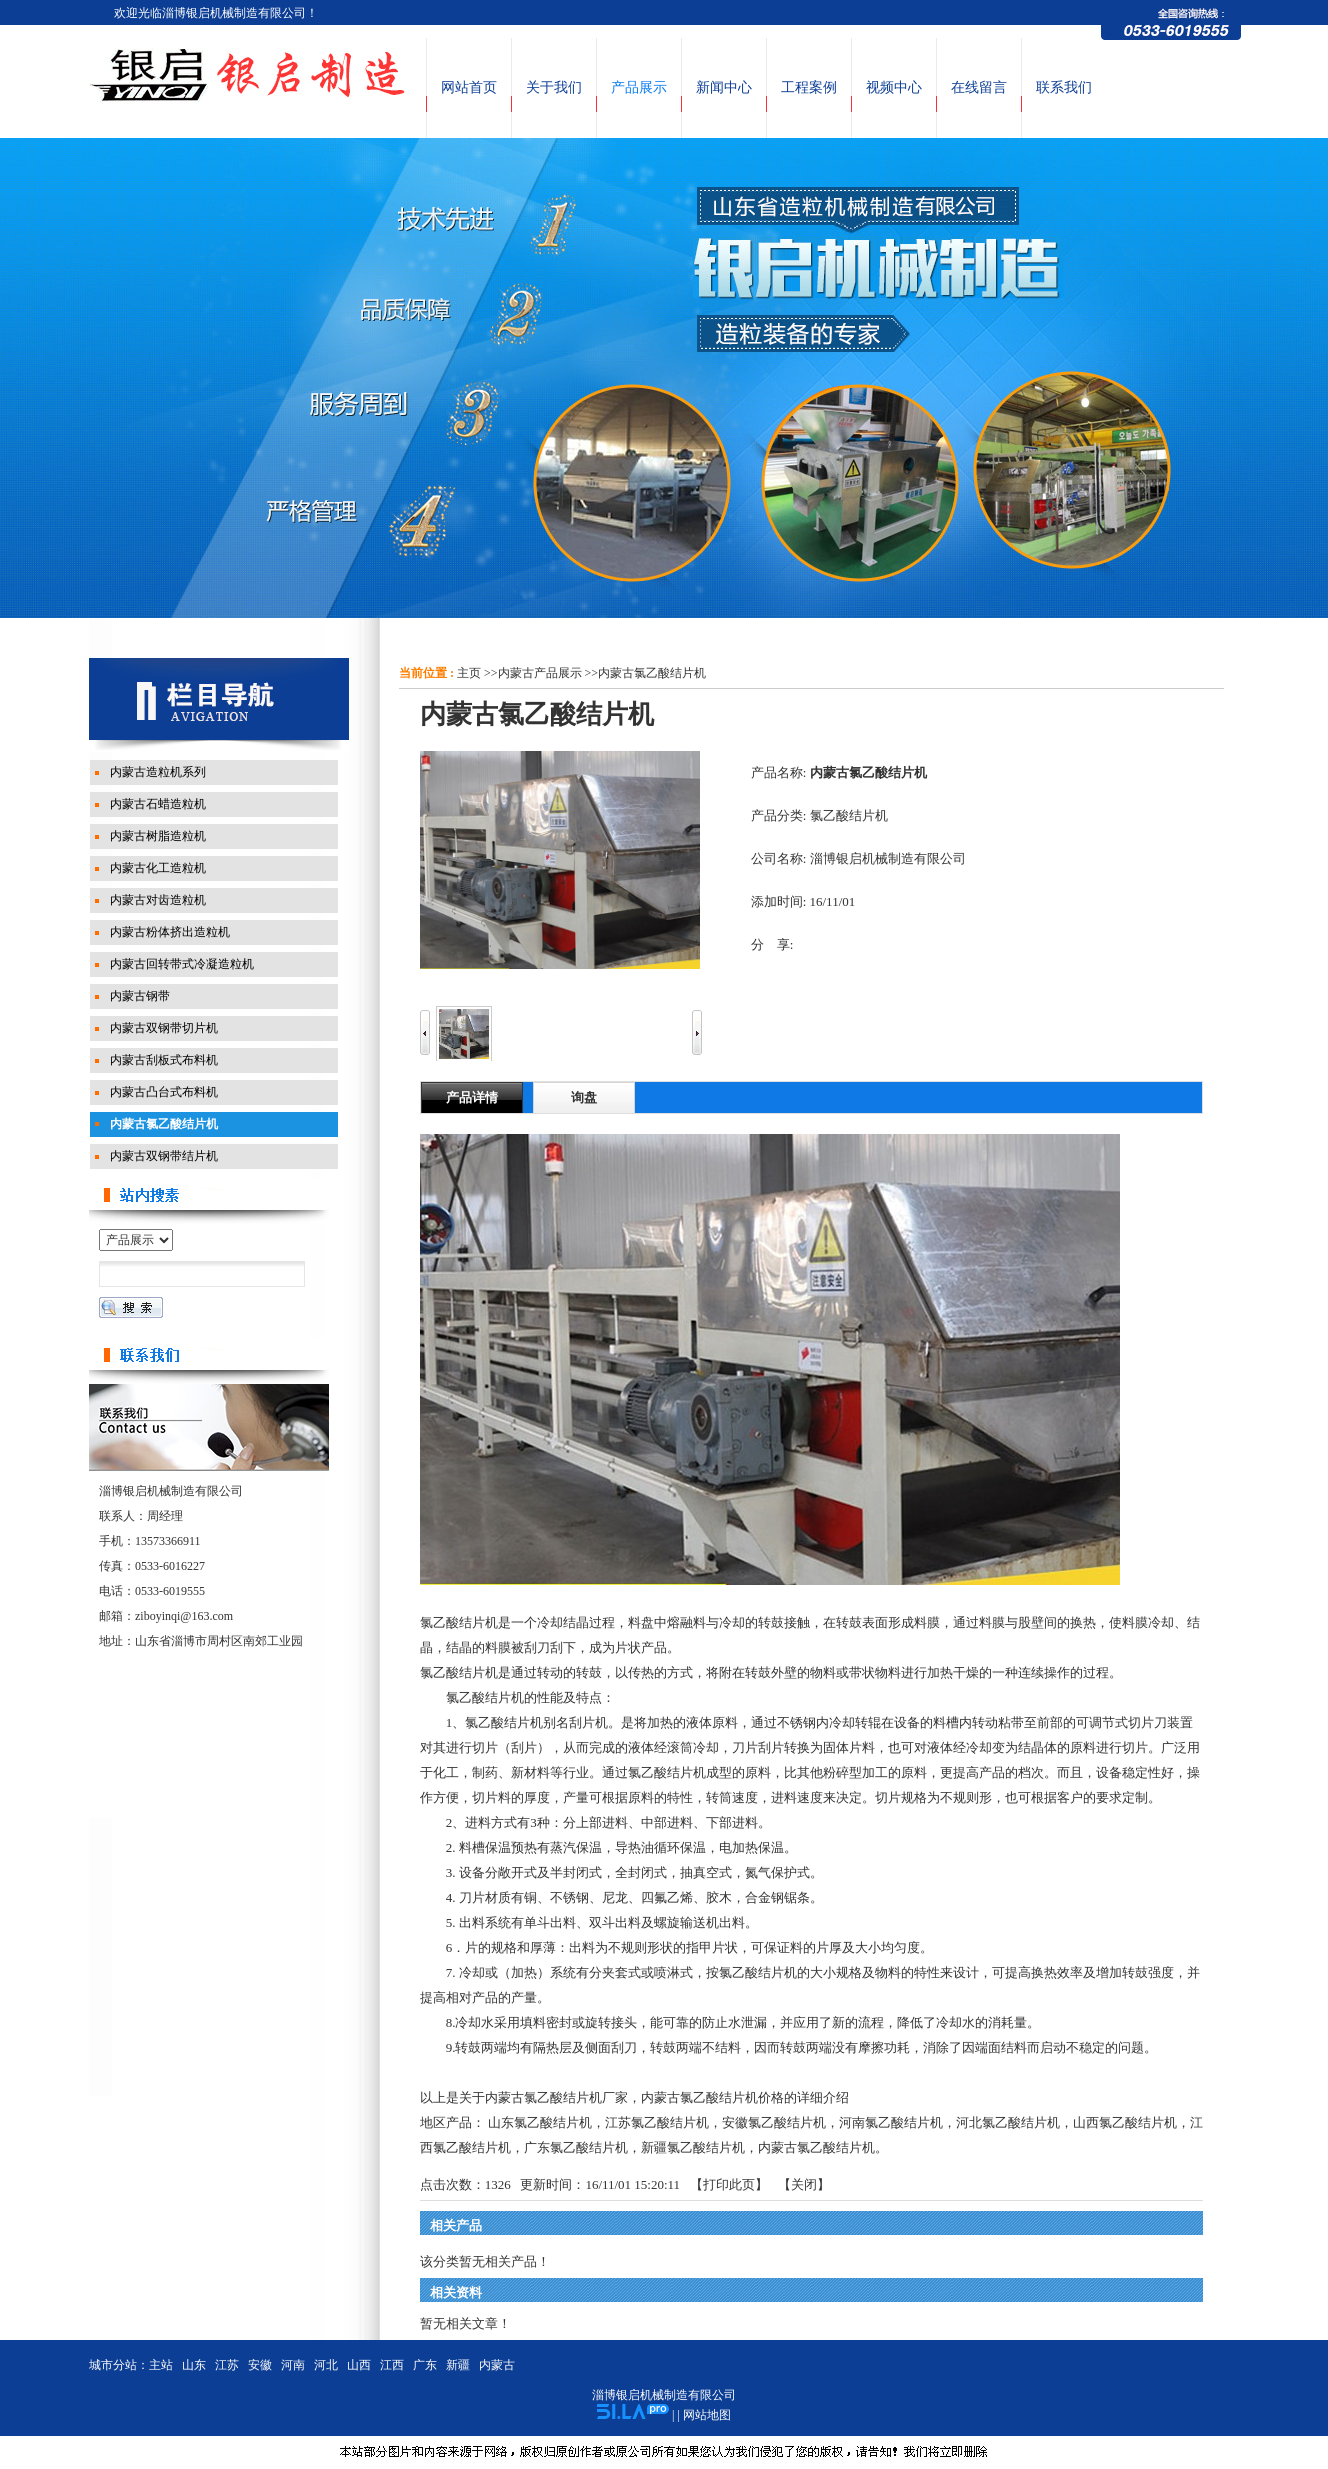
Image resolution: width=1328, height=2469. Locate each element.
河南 (293, 2365)
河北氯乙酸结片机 (1008, 2122)
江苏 (227, 2365)
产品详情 (472, 1097)
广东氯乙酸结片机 (576, 2147)
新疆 (458, 2365)
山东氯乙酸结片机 (540, 2122)
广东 (425, 2365)
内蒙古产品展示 (540, 673)
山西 (359, 2365)
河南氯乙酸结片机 (891, 2122)
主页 (469, 673)
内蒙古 (497, 2365)
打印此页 (729, 2184)
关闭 (804, 2184)
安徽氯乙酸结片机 (774, 2122)
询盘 (584, 1097)
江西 (392, 2365)
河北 (326, 2365)
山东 (194, 2365)
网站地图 (707, 2415)
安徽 (260, 2365)
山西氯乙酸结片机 (1125, 2122)
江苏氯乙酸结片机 (657, 2122)
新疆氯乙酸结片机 (693, 2147)
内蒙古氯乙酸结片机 (652, 673)
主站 (161, 2365)
